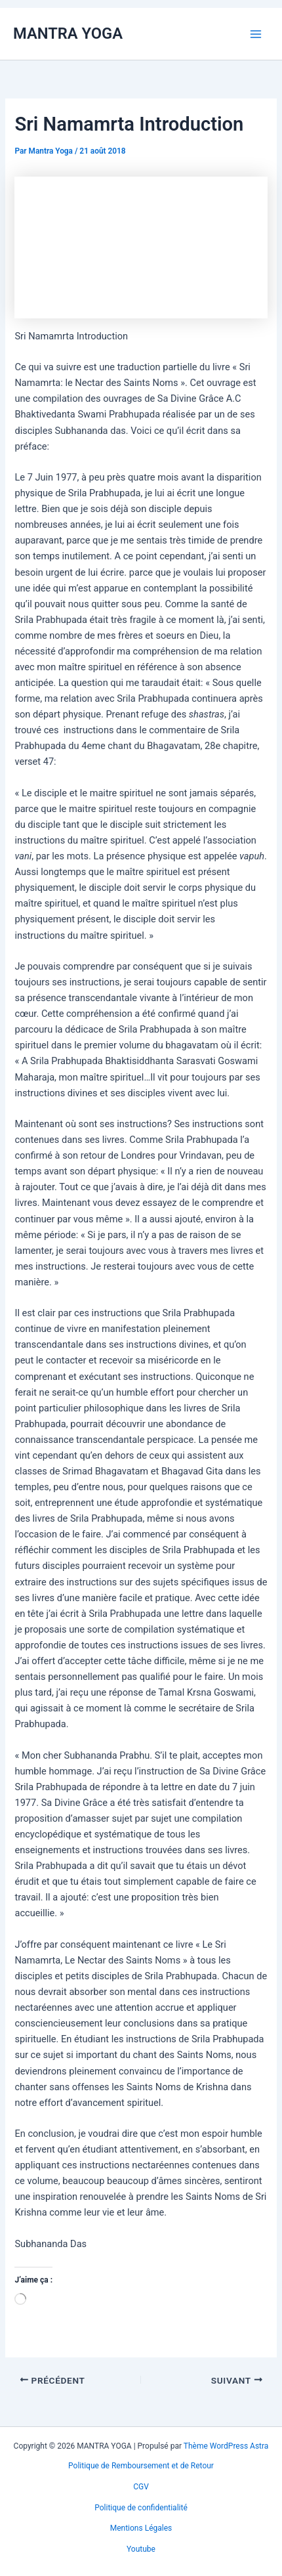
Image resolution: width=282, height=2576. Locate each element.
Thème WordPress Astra (226, 2446)
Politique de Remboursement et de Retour (141, 2465)
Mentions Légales (141, 2528)
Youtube (141, 2549)
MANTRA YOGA (68, 33)
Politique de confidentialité (141, 2507)
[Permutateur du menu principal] (256, 33)
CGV (141, 2486)
